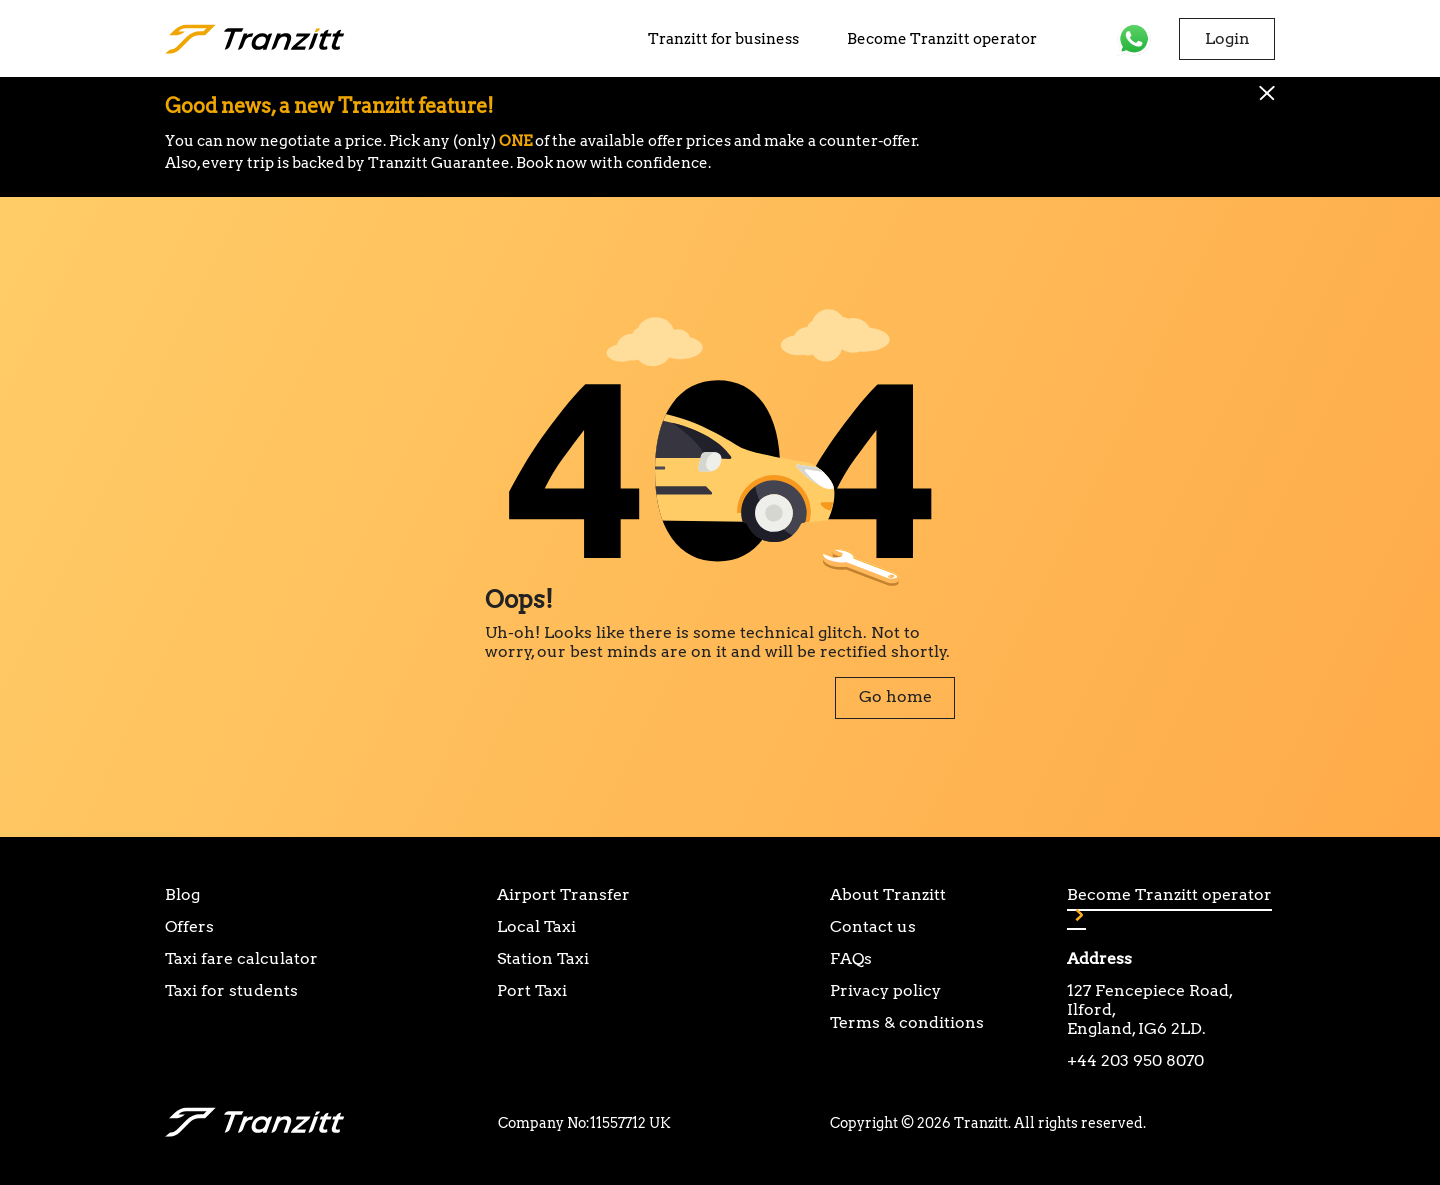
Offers (189, 926)
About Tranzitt (888, 894)
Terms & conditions (907, 1022)
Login (1227, 38)
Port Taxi (532, 990)
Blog (182, 894)
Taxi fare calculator (241, 958)
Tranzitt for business (723, 39)
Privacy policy (885, 990)
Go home (895, 696)
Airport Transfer (563, 894)
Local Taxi (536, 926)
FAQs (851, 958)
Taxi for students (231, 990)
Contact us (873, 926)
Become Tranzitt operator (942, 39)
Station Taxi (543, 958)
